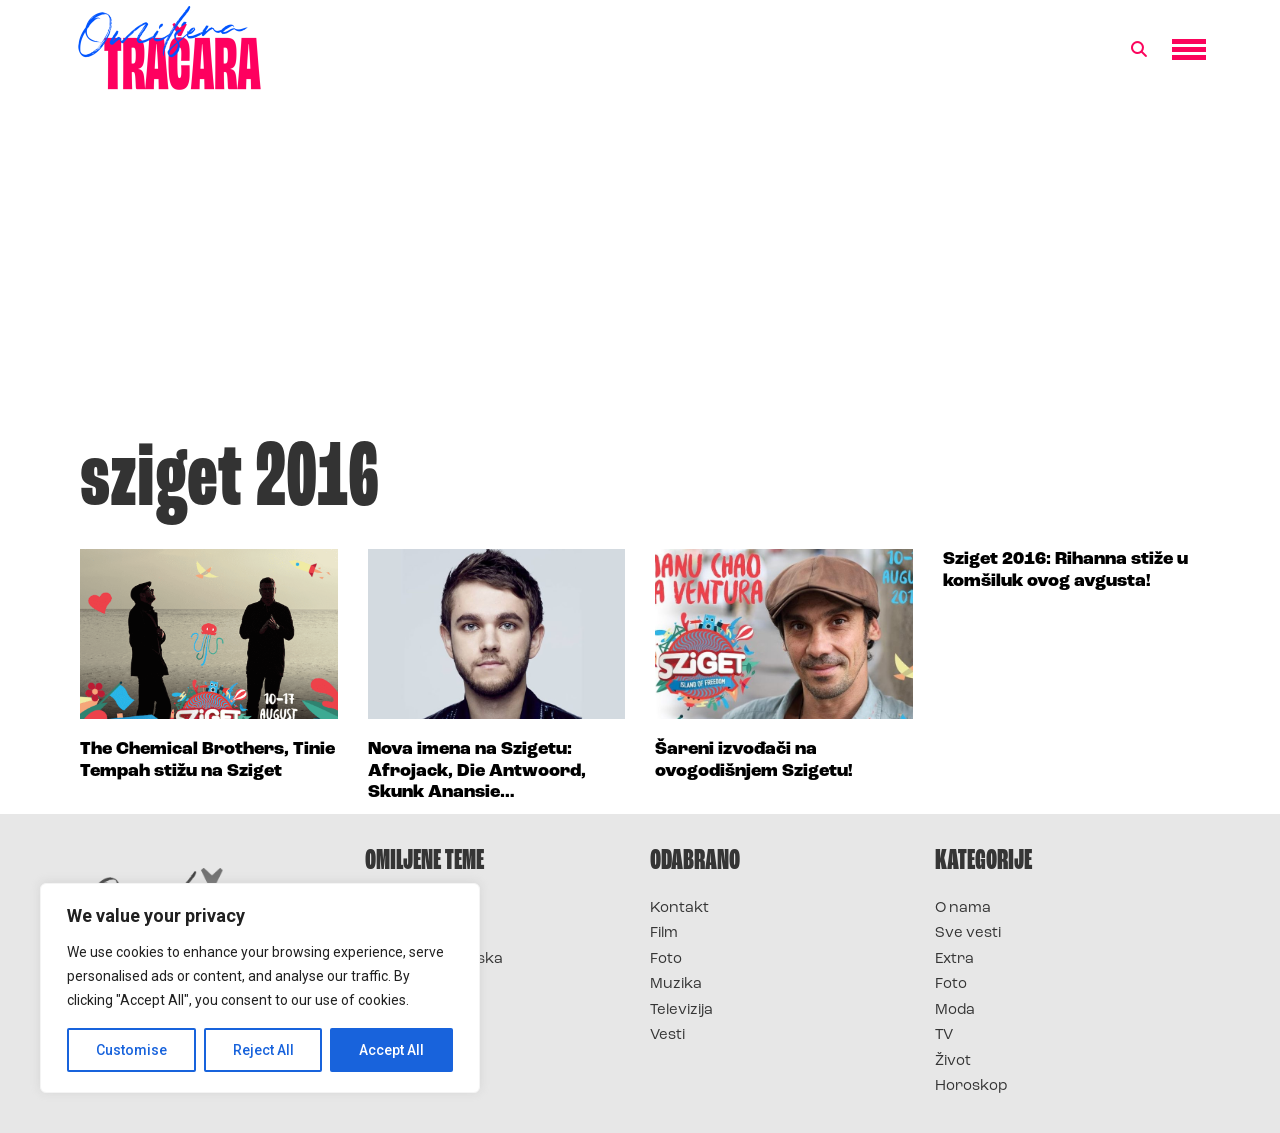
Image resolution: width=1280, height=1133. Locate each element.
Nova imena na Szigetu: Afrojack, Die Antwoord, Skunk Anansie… (477, 771)
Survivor (398, 908)
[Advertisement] (640, 274)
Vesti (667, 1035)
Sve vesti (968, 933)
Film (664, 933)
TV (944, 1035)
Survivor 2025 (417, 933)
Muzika (676, 984)
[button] (1139, 50)
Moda (955, 1010)
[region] (260, 988)
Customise (131, 1050)
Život (953, 1061)
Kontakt (679, 908)
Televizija (681, 1010)
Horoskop (971, 1086)
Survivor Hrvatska (434, 959)
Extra (954, 959)
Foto (666, 959)
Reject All (263, 1050)
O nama (963, 908)
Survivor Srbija (421, 984)
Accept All (391, 1050)
